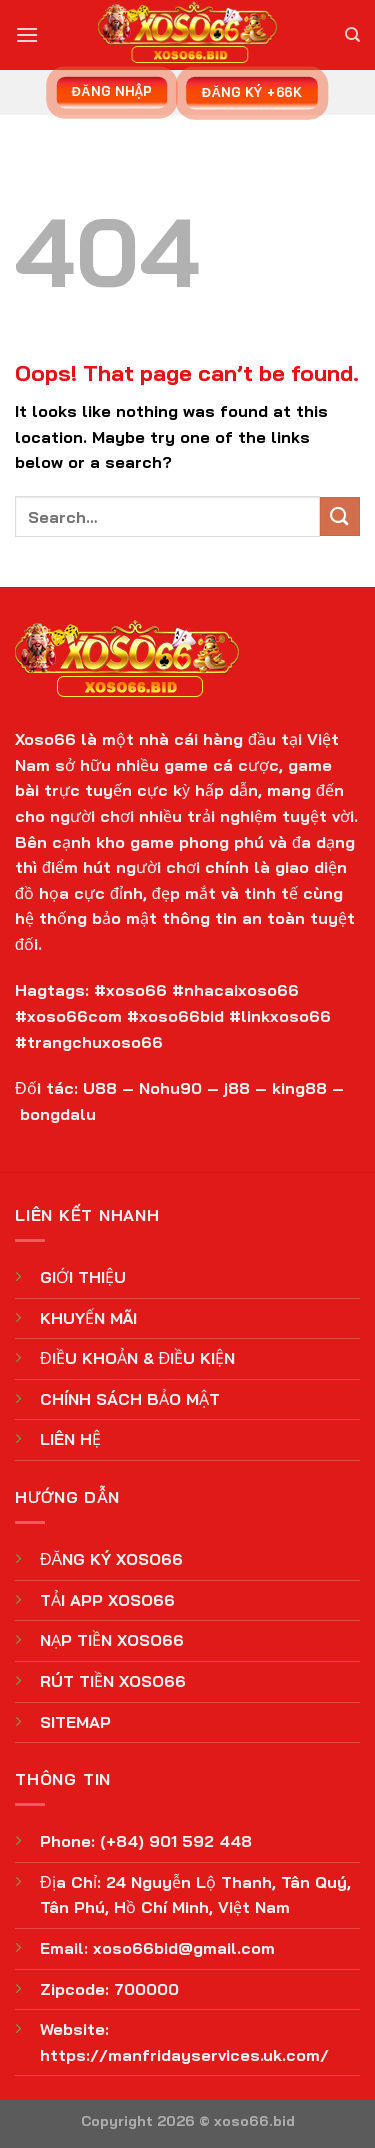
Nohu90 (170, 1088)
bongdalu (58, 1114)
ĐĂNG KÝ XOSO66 (111, 1559)
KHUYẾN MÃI (88, 1318)
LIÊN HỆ (70, 1439)
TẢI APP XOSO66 (107, 1600)
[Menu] (27, 34)
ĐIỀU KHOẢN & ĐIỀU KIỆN (137, 1358)
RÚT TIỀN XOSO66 (113, 1681)
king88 (299, 1088)
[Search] (352, 35)
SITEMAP (75, 1722)
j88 (237, 1088)
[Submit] (340, 516)
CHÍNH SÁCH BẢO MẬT (130, 1399)
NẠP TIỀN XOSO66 (112, 1640)
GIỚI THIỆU (83, 1277)
